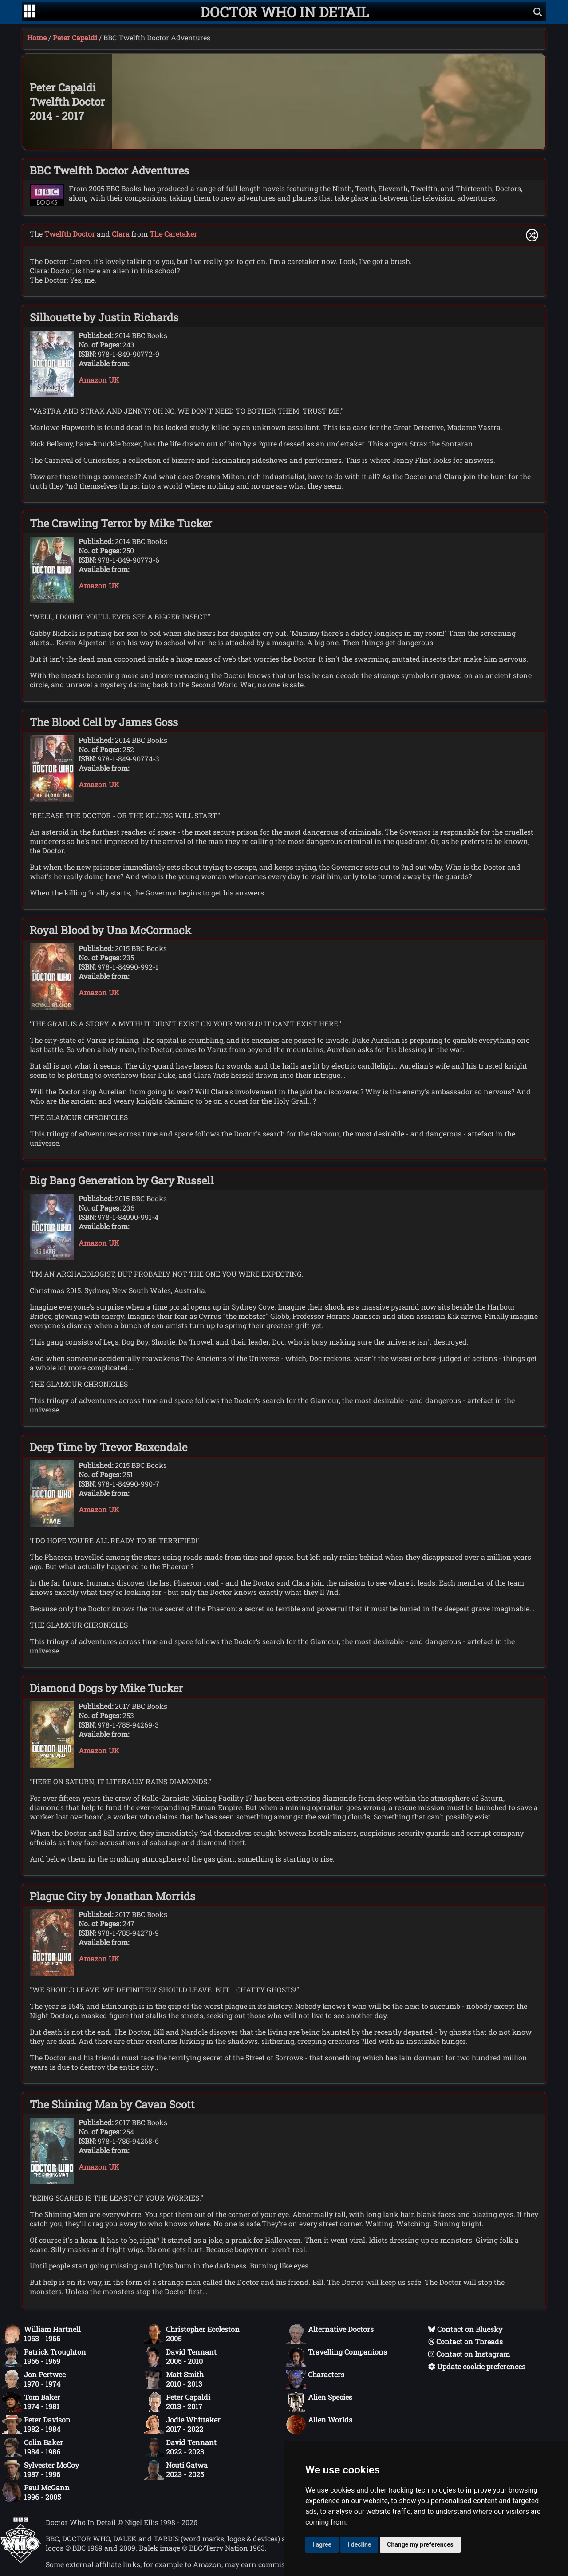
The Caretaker (173, 233)
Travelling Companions (336, 2357)
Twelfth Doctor (69, 233)
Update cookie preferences (476, 2366)
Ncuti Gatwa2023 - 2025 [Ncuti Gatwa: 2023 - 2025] (176, 2470)
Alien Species (319, 2402)
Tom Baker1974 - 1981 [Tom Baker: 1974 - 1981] (31, 2402)
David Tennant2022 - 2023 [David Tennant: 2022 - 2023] (180, 2447)
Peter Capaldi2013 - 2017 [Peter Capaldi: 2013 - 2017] (177, 2402)
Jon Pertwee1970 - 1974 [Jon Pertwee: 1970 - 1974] (34, 2379)
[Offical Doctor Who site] (20, 2560)
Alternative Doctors (330, 2334)
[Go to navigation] (30, 12)
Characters (315, 2379)
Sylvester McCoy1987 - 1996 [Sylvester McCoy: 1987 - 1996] (40, 2470)
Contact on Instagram (469, 2354)
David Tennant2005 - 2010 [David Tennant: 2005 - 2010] (180, 2357)
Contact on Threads (465, 2341)
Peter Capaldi (75, 37)
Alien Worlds (319, 2424)
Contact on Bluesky (465, 2329)
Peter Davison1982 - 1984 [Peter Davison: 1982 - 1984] (36, 2424)
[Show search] (538, 11)
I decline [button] (359, 2544)
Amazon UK (99, 379)
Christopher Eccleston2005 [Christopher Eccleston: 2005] (192, 2334)
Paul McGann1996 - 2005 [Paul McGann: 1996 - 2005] (36, 2492)
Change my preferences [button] (420, 2544)
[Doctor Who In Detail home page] (284, 11)
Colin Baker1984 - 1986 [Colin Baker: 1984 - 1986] (32, 2447)
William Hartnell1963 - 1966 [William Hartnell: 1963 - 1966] (41, 2334)
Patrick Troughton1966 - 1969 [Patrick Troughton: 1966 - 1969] (44, 2357)
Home (37, 37)
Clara (121, 233)
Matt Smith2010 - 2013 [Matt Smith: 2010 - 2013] (174, 2379)
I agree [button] (321, 2544)
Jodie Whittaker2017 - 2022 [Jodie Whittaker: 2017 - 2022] (182, 2424)
